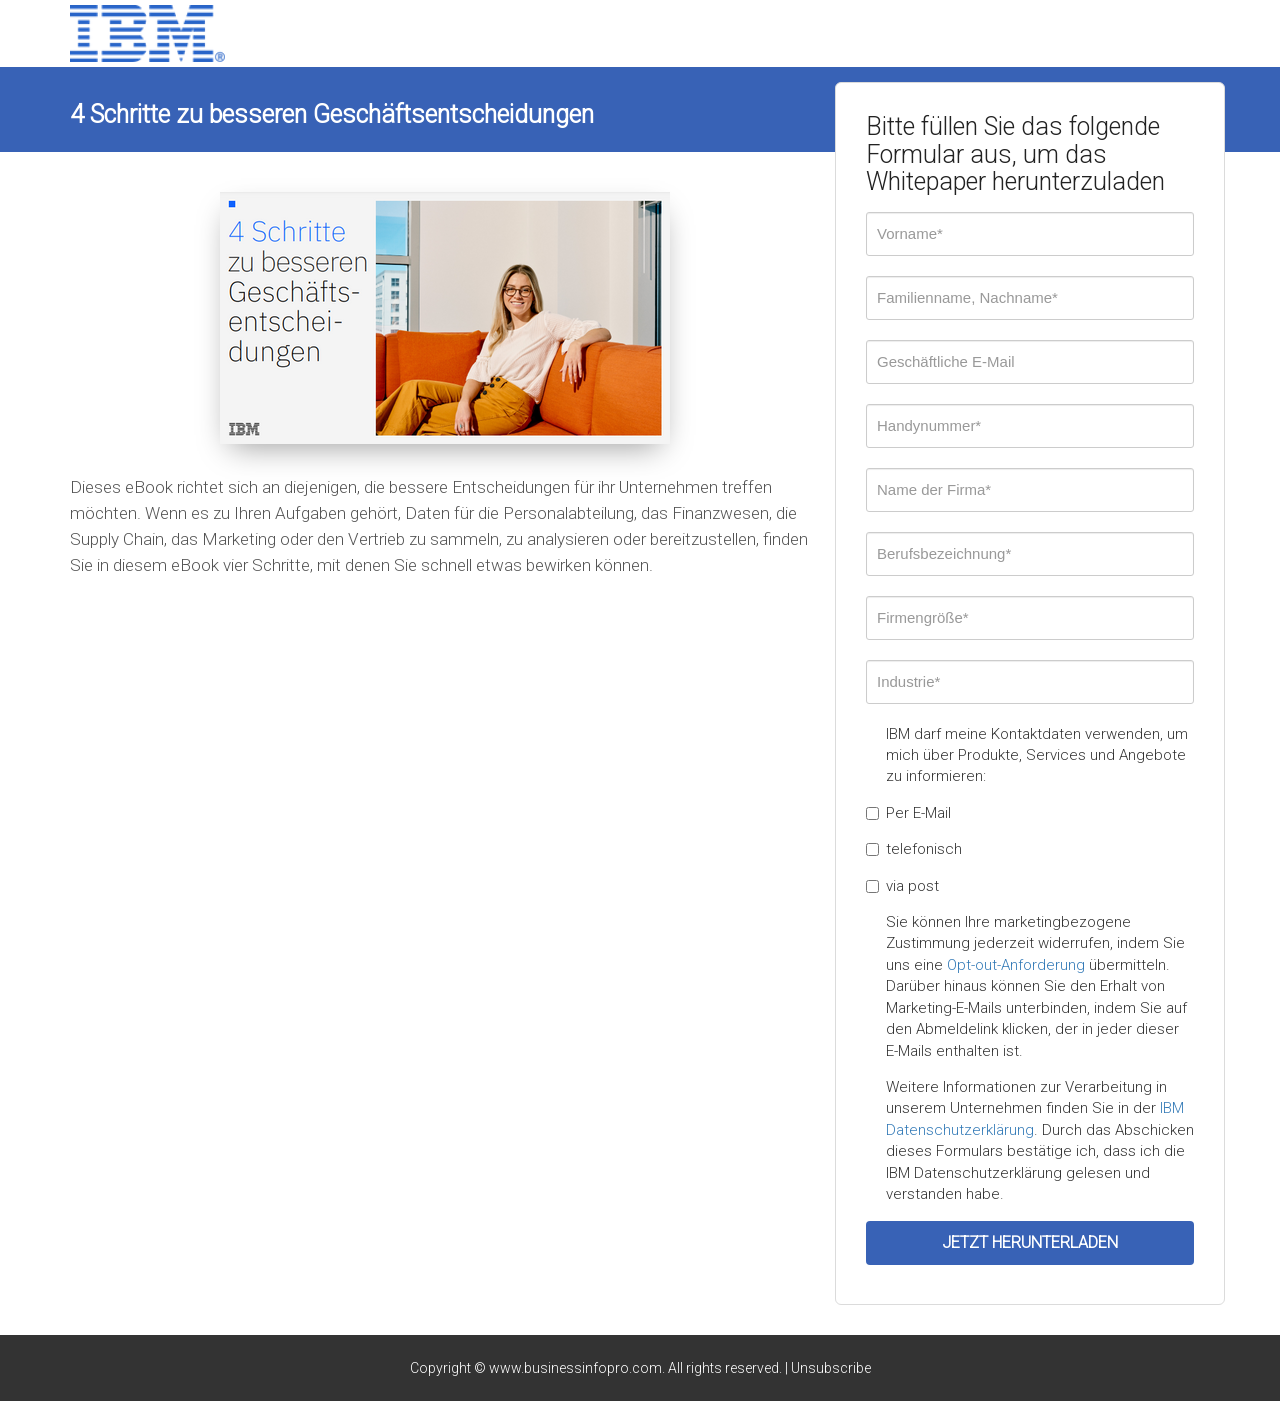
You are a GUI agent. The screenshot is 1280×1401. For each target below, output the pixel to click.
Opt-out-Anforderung (1016, 965)
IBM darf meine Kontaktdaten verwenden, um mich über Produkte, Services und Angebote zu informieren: (1037, 755)
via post (902, 886)
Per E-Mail (908, 813)
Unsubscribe (831, 1368)
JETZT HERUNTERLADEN (1030, 1242)
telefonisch (914, 849)
